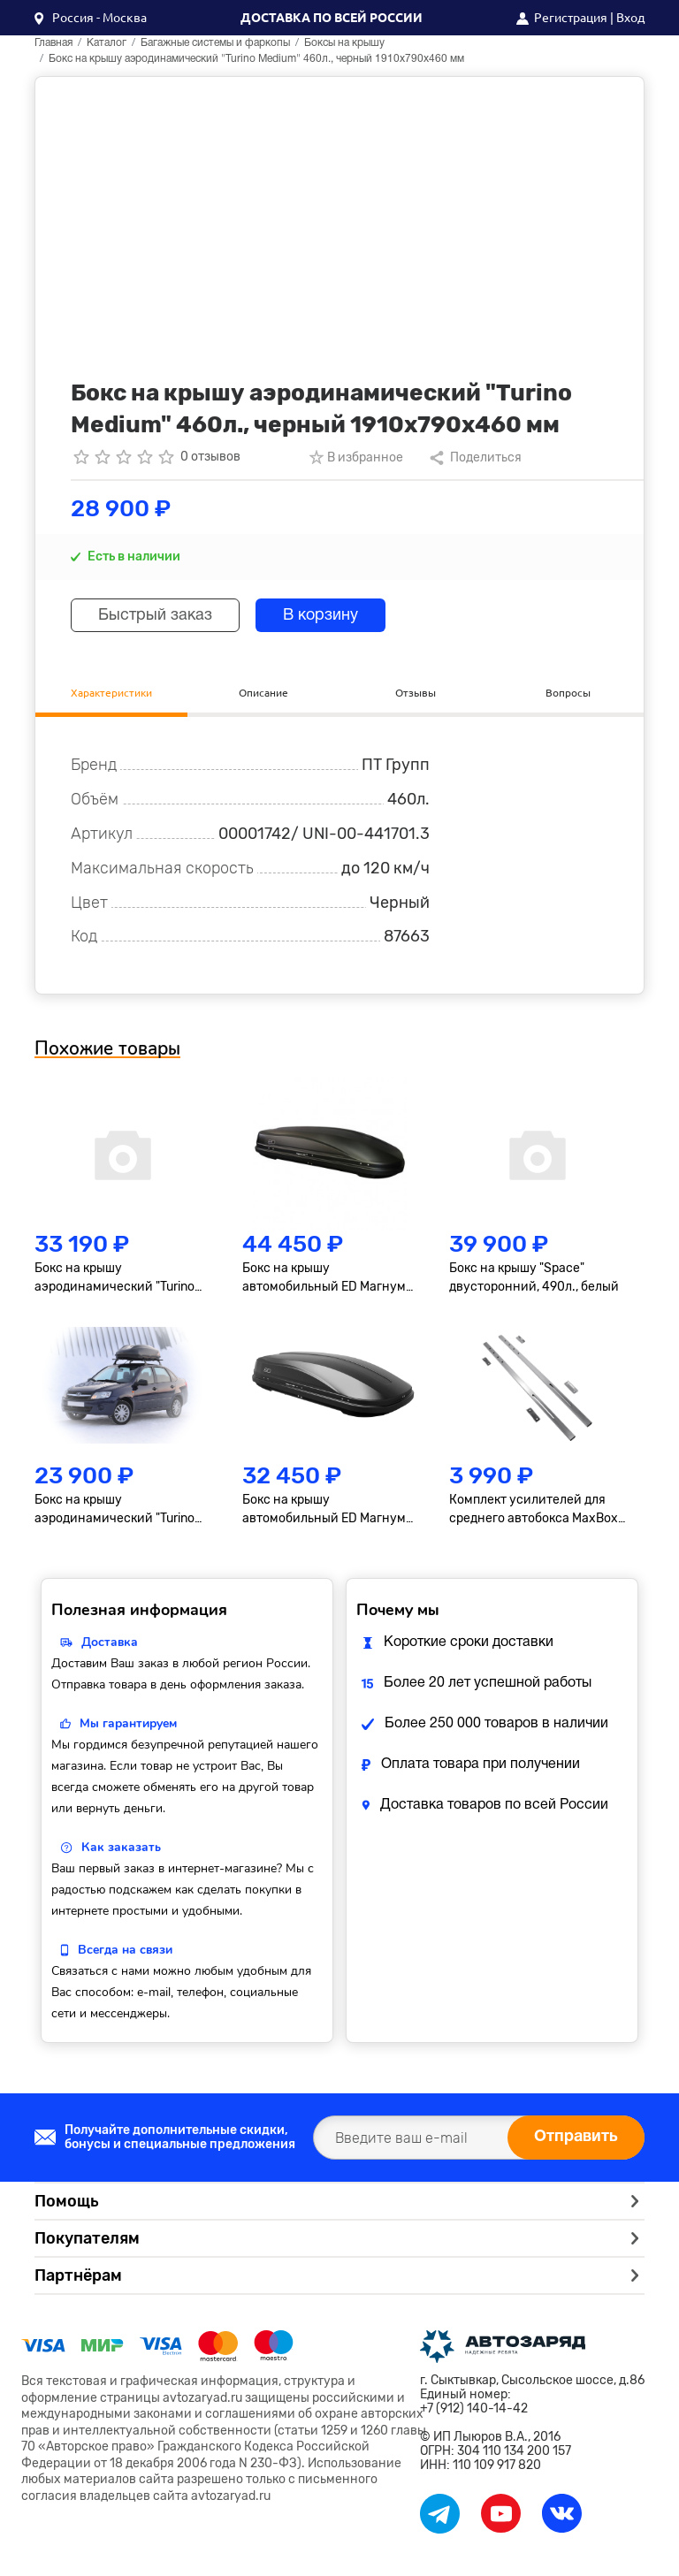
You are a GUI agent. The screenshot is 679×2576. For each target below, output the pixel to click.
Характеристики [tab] (111, 692)
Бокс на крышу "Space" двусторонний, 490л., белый (534, 1277)
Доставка (109, 1642)
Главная (53, 43)
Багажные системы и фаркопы (215, 43)
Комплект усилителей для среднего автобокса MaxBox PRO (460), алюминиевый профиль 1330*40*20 (533, 1510)
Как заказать (121, 1847)
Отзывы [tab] (415, 692)
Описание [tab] (263, 692)
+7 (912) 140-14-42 (474, 2409)
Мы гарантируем (128, 1723)
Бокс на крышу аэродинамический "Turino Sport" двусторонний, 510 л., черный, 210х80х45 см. (118, 1278)
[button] (90, 18)
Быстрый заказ (155, 615)
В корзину (320, 615)
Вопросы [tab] (568, 692)
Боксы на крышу (344, 43)
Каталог (106, 43)
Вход (630, 18)
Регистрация (570, 18)
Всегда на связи (125, 1949)
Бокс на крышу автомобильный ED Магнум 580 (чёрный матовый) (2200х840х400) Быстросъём (324, 1278)
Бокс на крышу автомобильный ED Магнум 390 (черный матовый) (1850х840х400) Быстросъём (330, 1510)
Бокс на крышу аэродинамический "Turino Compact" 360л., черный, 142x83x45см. (114, 1510)
